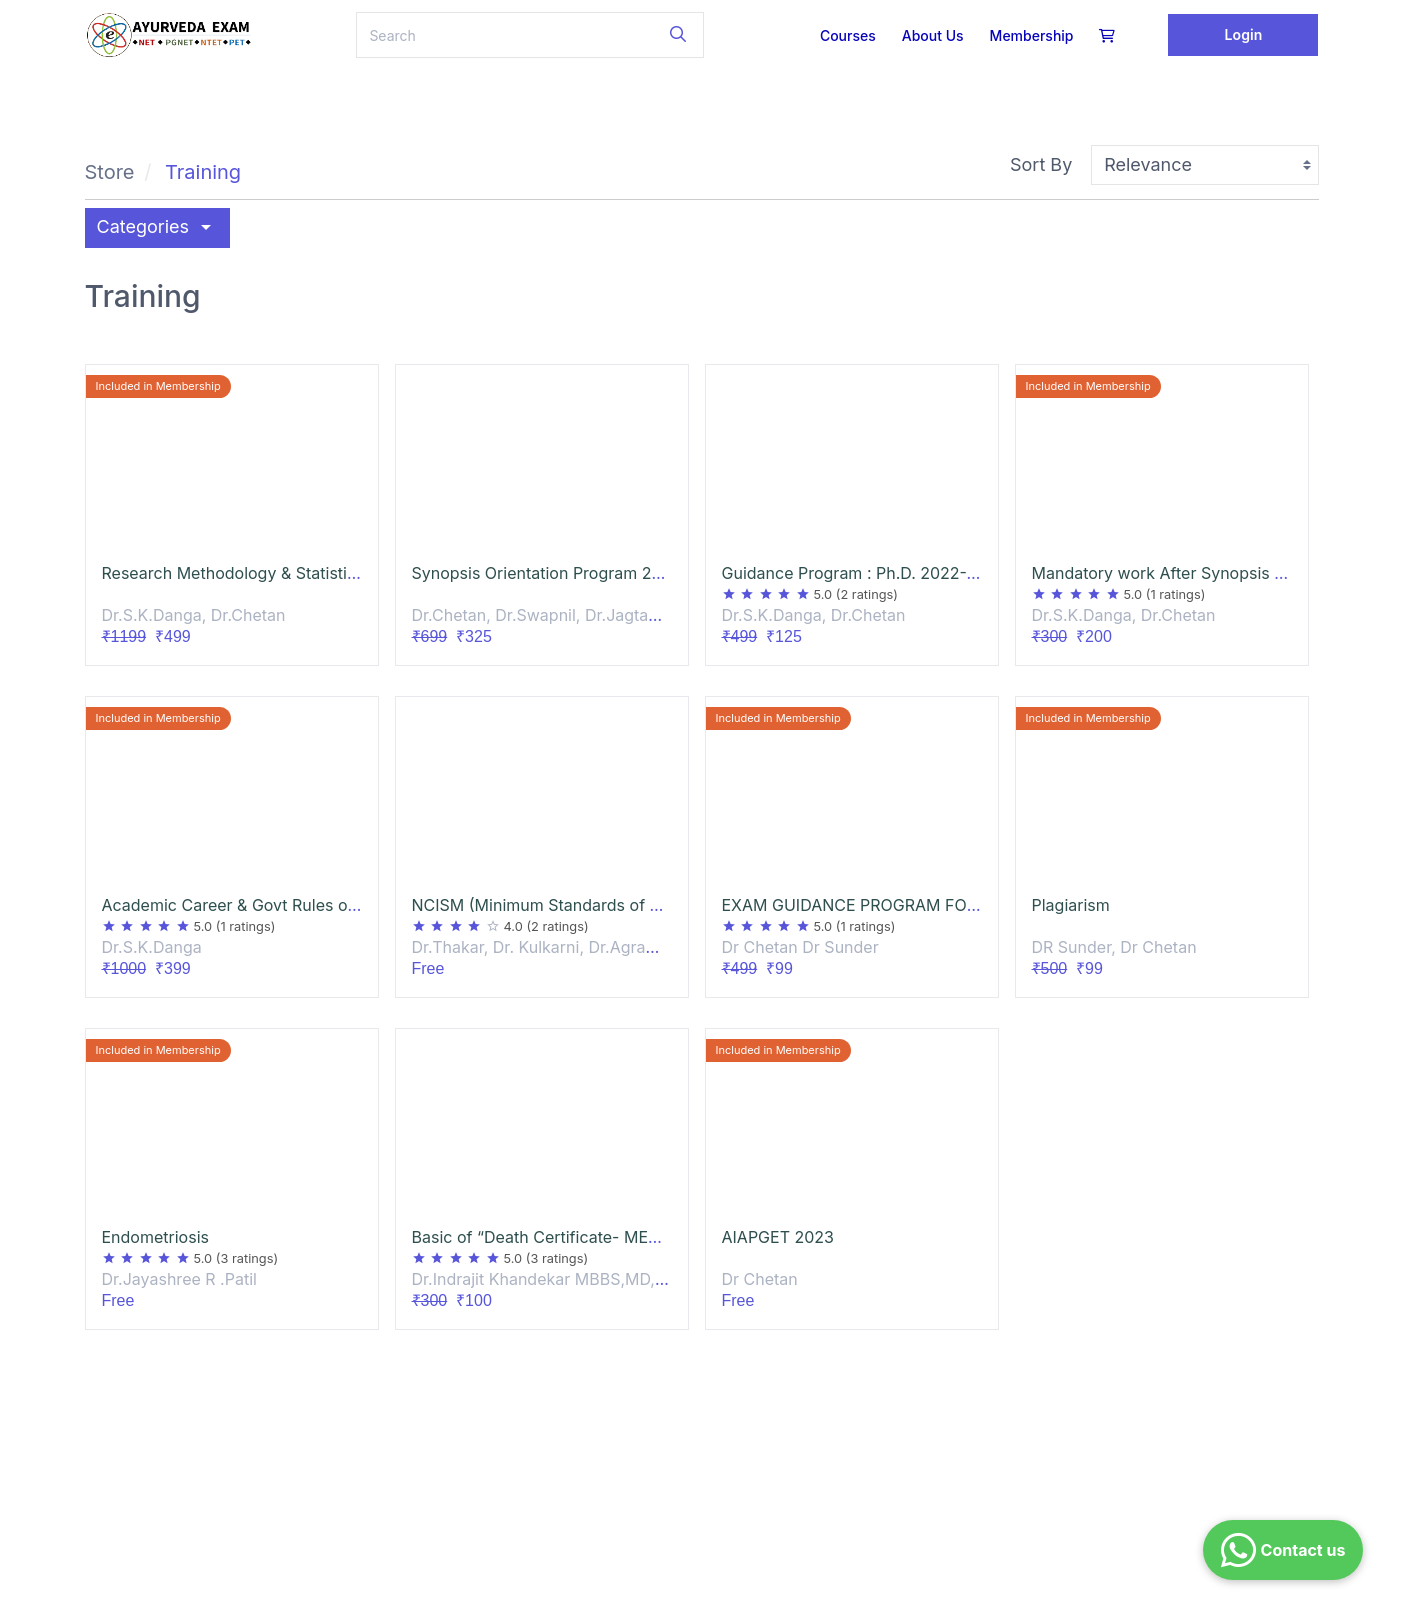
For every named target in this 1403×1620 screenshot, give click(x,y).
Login (1244, 34)
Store (110, 172)
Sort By (1041, 164)
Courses (848, 35)
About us (933, 35)
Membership (1032, 35)
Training (203, 172)
